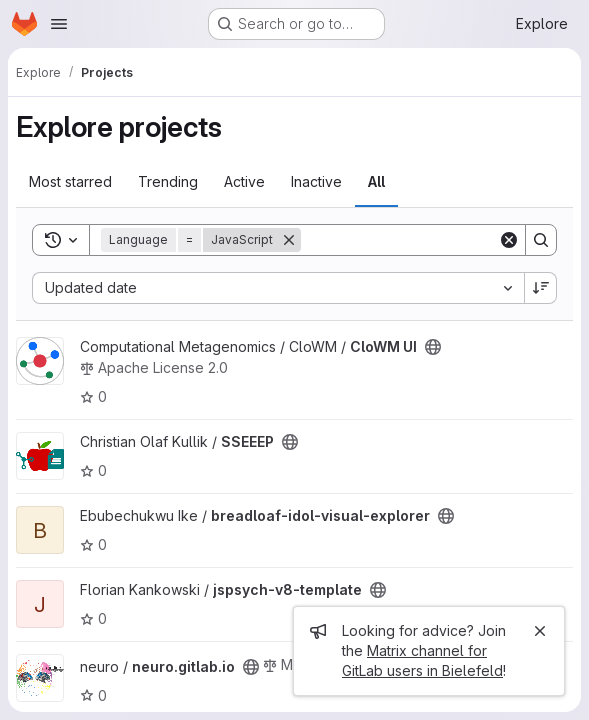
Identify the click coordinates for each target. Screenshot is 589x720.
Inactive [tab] (316, 181)
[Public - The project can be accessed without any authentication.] (433, 347)
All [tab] (376, 181)
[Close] (540, 631)
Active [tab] (244, 181)
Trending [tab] (168, 181)
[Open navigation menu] (59, 24)
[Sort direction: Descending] (541, 288)
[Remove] (289, 240)
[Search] (425, 240)
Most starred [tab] (70, 181)
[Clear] (509, 240)
